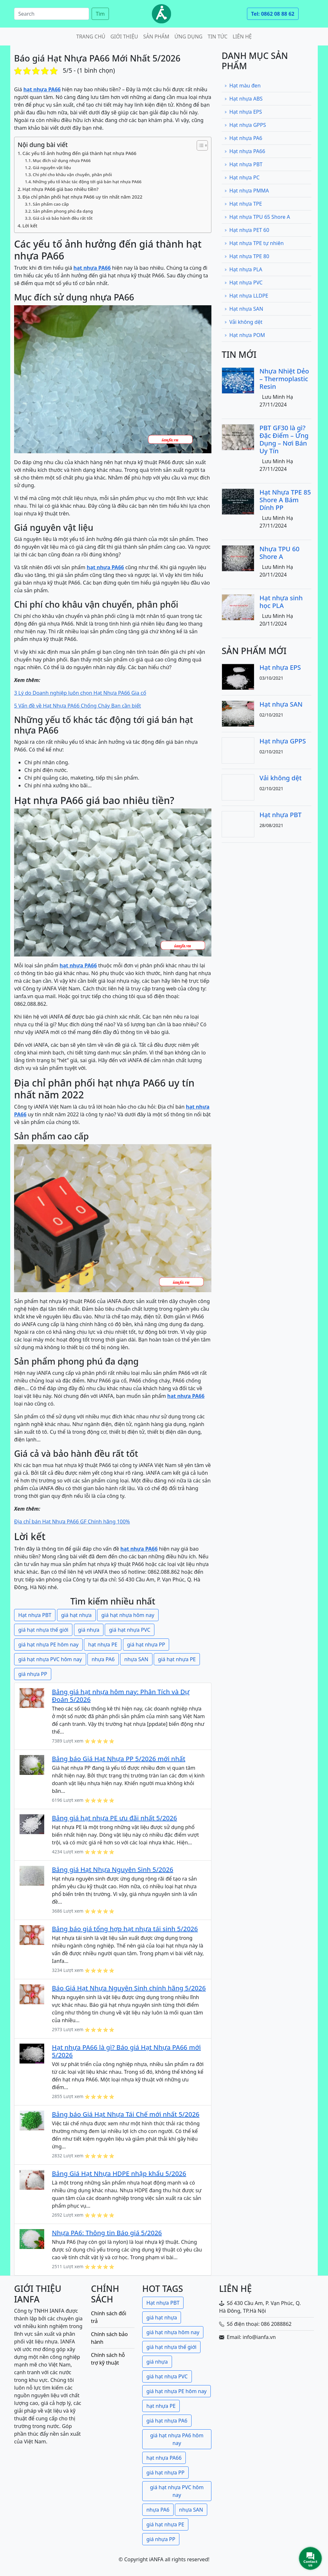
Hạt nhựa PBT (34, 1615)
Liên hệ (242, 36)
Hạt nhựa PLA (243, 269)
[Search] (51, 14)
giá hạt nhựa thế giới (43, 1629)
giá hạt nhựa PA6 (166, 2420)
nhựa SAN (136, 1659)
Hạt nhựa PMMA (246, 190)
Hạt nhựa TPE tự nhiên (254, 243)
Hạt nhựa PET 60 (246, 230)
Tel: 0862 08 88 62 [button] (272, 13)
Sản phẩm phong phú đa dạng (63, 211)
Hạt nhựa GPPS (245, 124)
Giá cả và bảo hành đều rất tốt (63, 218)
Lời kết (29, 226)
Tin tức (217, 36)
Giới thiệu (124, 36)
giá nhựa (89, 1629)
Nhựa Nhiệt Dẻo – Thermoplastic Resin (284, 379)
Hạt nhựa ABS (243, 98)
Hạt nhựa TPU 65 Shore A (257, 216)
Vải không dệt (243, 321)
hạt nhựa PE (102, 1644)
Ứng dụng (189, 36)
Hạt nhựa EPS (243, 111)
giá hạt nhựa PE (177, 1659)
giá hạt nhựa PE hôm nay (48, 1644)
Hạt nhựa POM (244, 335)
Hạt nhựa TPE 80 (246, 256)
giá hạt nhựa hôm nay (127, 1615)
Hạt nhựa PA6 (243, 138)
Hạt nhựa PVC (243, 282)
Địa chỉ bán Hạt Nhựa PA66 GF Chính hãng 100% (72, 1521)
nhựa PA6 (103, 1659)
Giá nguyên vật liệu (52, 167)
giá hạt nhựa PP (146, 1644)
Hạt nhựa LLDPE (246, 295)
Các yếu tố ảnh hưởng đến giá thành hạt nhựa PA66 (79, 153)
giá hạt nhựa (76, 1615)
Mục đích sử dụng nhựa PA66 (62, 160)
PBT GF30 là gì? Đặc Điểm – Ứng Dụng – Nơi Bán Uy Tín (283, 439)
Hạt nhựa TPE (243, 203)
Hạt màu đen (242, 85)
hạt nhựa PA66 (164, 2457)
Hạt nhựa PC (241, 177)
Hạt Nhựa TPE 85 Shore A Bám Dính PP (285, 500)
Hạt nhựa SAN (243, 308)
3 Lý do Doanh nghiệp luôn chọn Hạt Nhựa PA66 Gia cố (80, 692)
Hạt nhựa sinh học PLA (281, 602)
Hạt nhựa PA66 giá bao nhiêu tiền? (60, 189)
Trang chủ (90, 36)
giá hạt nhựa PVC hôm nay (50, 1659)
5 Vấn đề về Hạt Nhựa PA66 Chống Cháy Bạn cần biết (77, 705)
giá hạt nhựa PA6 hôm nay (177, 2439)
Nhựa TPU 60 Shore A (279, 553)
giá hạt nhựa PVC (129, 1629)
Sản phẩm (156, 36)
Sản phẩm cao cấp (51, 204)
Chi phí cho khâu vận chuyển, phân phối (72, 174)
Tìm (100, 13)
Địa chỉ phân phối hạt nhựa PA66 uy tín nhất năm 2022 (82, 197)
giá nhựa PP (32, 1674)
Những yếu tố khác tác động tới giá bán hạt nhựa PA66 (87, 182)
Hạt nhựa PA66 (244, 151)
